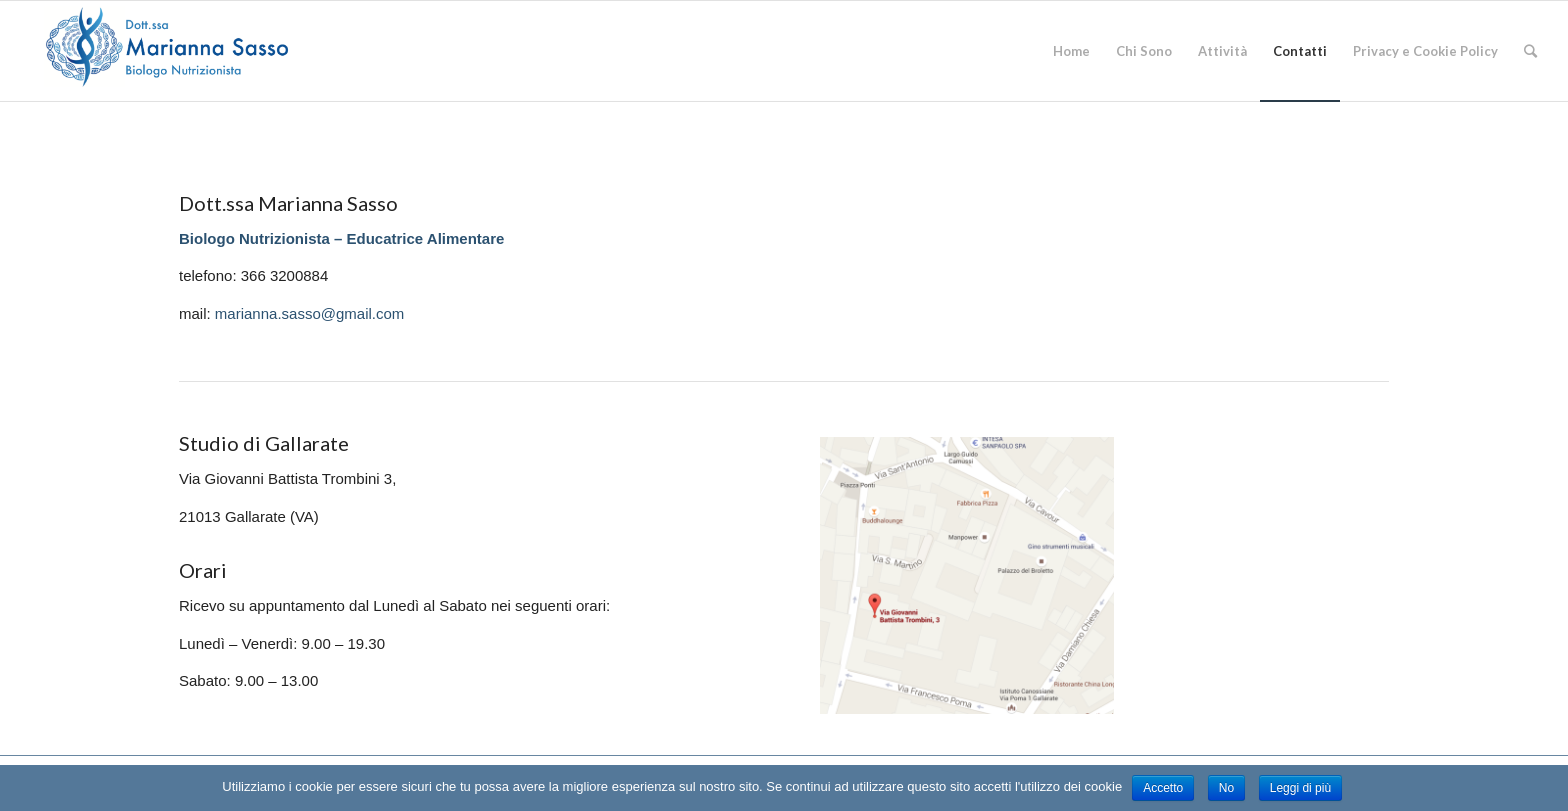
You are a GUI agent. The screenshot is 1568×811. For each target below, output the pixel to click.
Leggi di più (1300, 788)
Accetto (1163, 788)
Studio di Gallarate (264, 443)
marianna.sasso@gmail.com (309, 313)
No (1226, 788)
